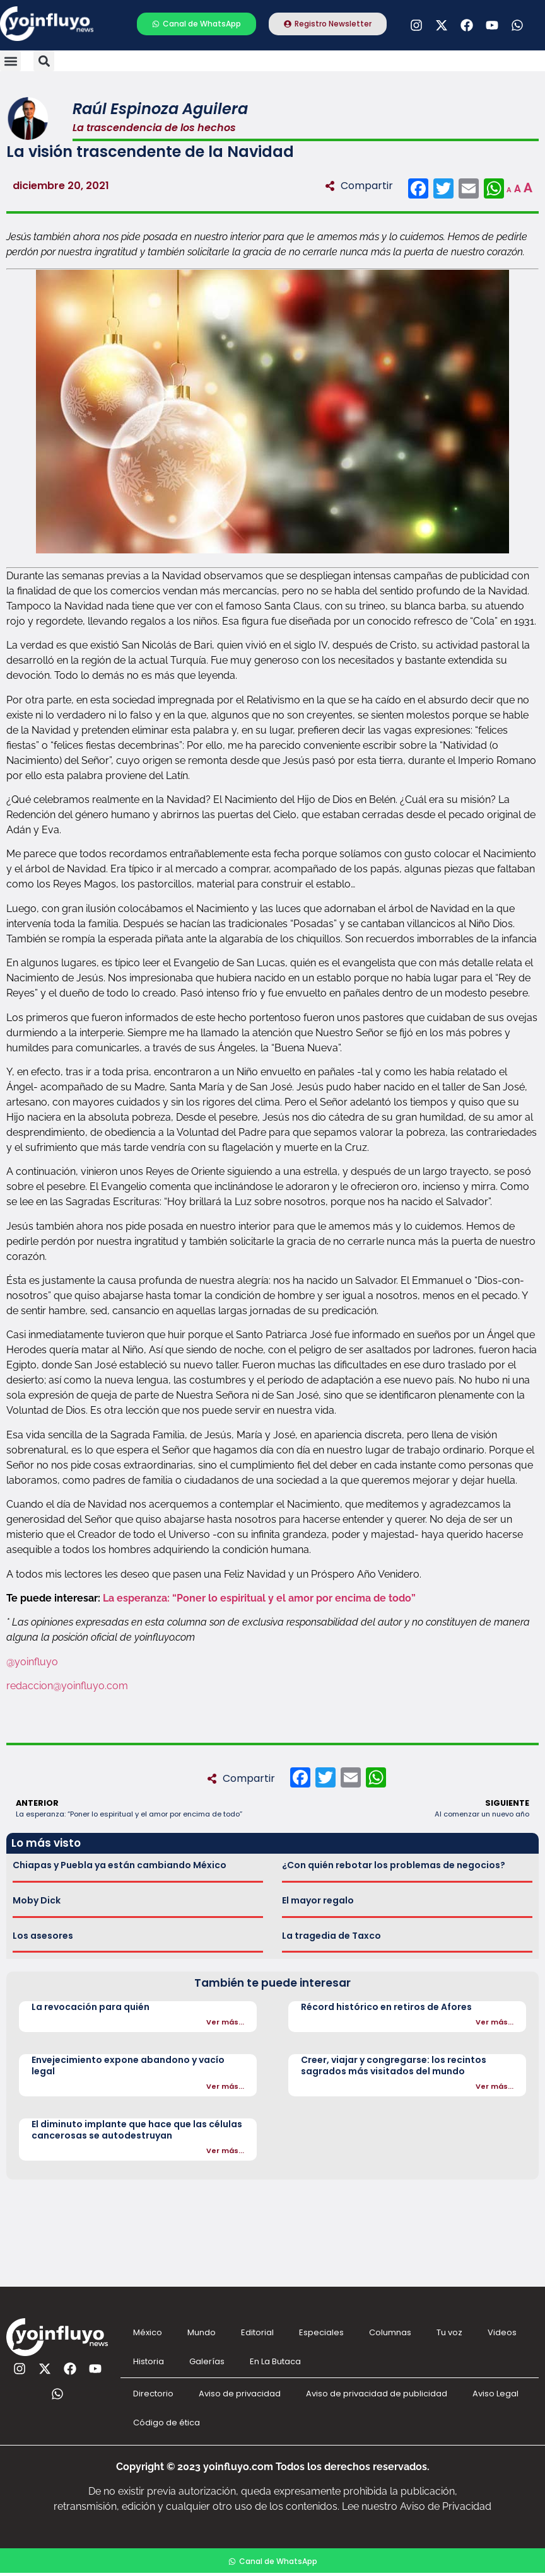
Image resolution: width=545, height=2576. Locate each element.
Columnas (390, 2332)
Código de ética (166, 2423)
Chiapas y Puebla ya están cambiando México (119, 1865)
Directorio (153, 2394)
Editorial (257, 2332)
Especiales (321, 2332)
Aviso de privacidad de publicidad (376, 2394)
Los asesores (43, 1935)
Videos (502, 2332)
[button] (10, 60)
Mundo (201, 2332)
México (147, 2332)
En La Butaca (275, 2361)
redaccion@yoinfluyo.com (67, 1686)
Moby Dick (37, 1900)
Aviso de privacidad (240, 2394)
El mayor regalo (318, 1900)
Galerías (207, 2361)
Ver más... (225, 2022)
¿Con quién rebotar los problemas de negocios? (393, 1865)
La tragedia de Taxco (331, 1935)
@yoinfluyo (32, 1662)
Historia (148, 2361)
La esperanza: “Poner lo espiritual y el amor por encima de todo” (259, 1598)
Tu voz (449, 2332)
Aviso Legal (495, 2394)
